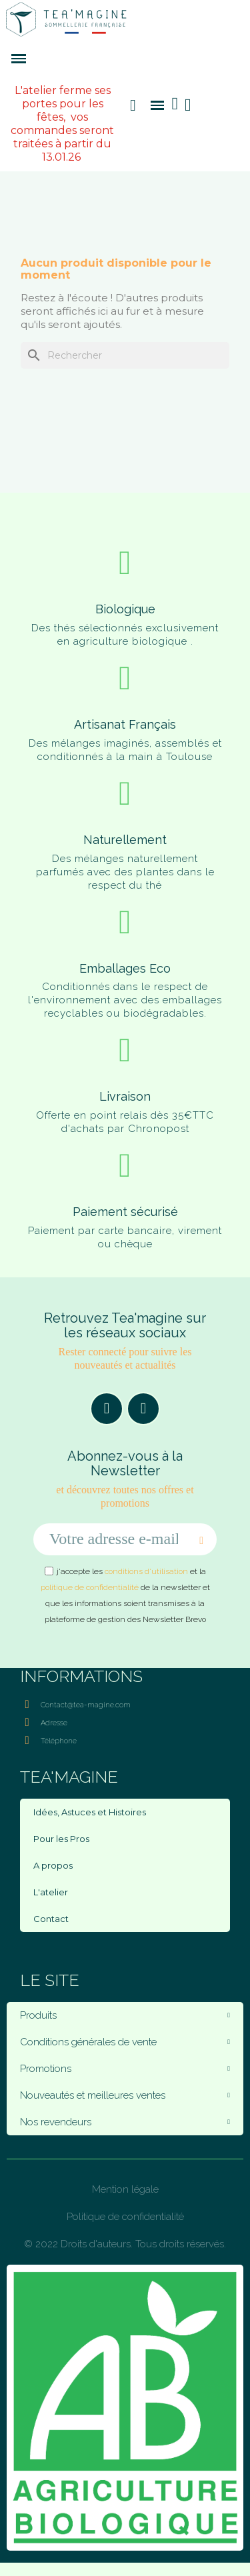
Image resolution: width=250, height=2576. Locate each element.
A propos (53, 1865)
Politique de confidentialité (125, 2217)
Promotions (125, 2069)
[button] (133, 105)
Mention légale (125, 2189)
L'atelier (50, 1892)
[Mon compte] (188, 105)
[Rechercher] (125, 355)
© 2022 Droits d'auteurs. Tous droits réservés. (125, 2244)
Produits (125, 2015)
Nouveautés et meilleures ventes (125, 2095)
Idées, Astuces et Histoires (89, 1812)
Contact (51, 1918)
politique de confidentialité (90, 1587)
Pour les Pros (61, 1838)
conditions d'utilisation (146, 1571)
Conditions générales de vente (125, 2042)
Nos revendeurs (125, 2122)
